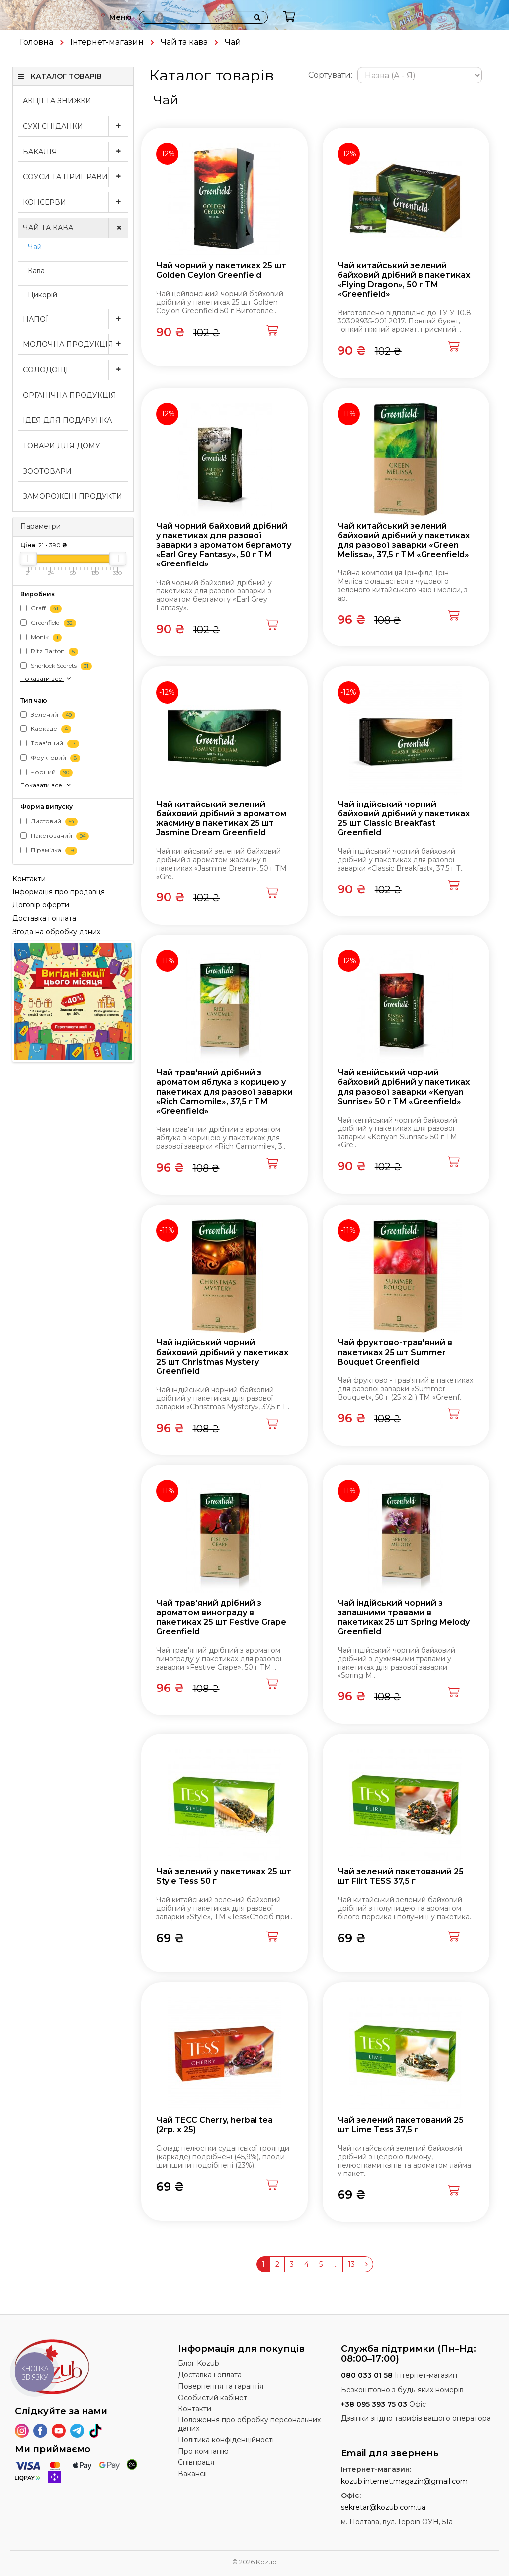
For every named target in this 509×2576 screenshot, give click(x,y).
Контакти (29, 878)
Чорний (46, 773)
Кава (36, 270)
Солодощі (75, 370)
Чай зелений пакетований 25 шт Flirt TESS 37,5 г (401, 1876)
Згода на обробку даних (56, 931)
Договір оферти (40, 904)
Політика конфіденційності (226, 2439)
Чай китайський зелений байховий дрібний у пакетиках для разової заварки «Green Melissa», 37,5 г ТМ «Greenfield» (404, 540)
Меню (120, 17)
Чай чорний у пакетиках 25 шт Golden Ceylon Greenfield (221, 270)
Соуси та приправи (75, 177)
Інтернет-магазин (107, 42)
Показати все (46, 678)
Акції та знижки (57, 100)
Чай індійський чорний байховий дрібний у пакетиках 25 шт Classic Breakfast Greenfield (404, 819)
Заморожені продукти (72, 496)
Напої (75, 319)
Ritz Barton (49, 651)
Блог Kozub (198, 2363)
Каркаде (45, 729)
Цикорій (42, 294)
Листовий (49, 821)
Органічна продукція (69, 395)
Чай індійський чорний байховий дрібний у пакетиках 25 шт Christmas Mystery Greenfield (222, 1357)
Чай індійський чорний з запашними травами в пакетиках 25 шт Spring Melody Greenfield (404, 1617)
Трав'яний (49, 744)
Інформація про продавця (58, 891)
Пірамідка (48, 850)
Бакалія (75, 151)
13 (351, 2264)
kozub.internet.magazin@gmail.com (404, 2481)
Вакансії (192, 2473)
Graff (41, 608)
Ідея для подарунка (67, 420)
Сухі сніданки (75, 126)
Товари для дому (61, 445)
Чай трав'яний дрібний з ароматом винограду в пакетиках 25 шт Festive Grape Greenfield (221, 1617)
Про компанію (203, 2451)
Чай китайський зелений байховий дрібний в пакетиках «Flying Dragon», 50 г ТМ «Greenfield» (404, 280)
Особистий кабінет (212, 2397)
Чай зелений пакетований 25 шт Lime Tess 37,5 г (401, 2124)
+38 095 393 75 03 (374, 2404)
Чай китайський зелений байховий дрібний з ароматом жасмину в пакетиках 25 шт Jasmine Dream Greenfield (221, 819)
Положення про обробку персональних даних (249, 2424)
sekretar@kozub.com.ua (383, 2507)
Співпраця (196, 2462)
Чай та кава (184, 42)
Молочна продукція (75, 344)
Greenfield (48, 623)
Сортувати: (330, 75)
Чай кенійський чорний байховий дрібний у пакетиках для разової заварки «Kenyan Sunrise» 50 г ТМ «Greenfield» (404, 1087)
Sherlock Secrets (56, 666)
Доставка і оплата (44, 918)
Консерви (75, 202)
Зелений (47, 715)
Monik (41, 637)
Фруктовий (50, 758)
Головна (36, 42)
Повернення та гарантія (220, 2386)
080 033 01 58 (367, 2375)
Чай (35, 246)
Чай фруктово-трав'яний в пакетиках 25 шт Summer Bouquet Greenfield (395, 1352)
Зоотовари (47, 471)
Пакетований (54, 836)
